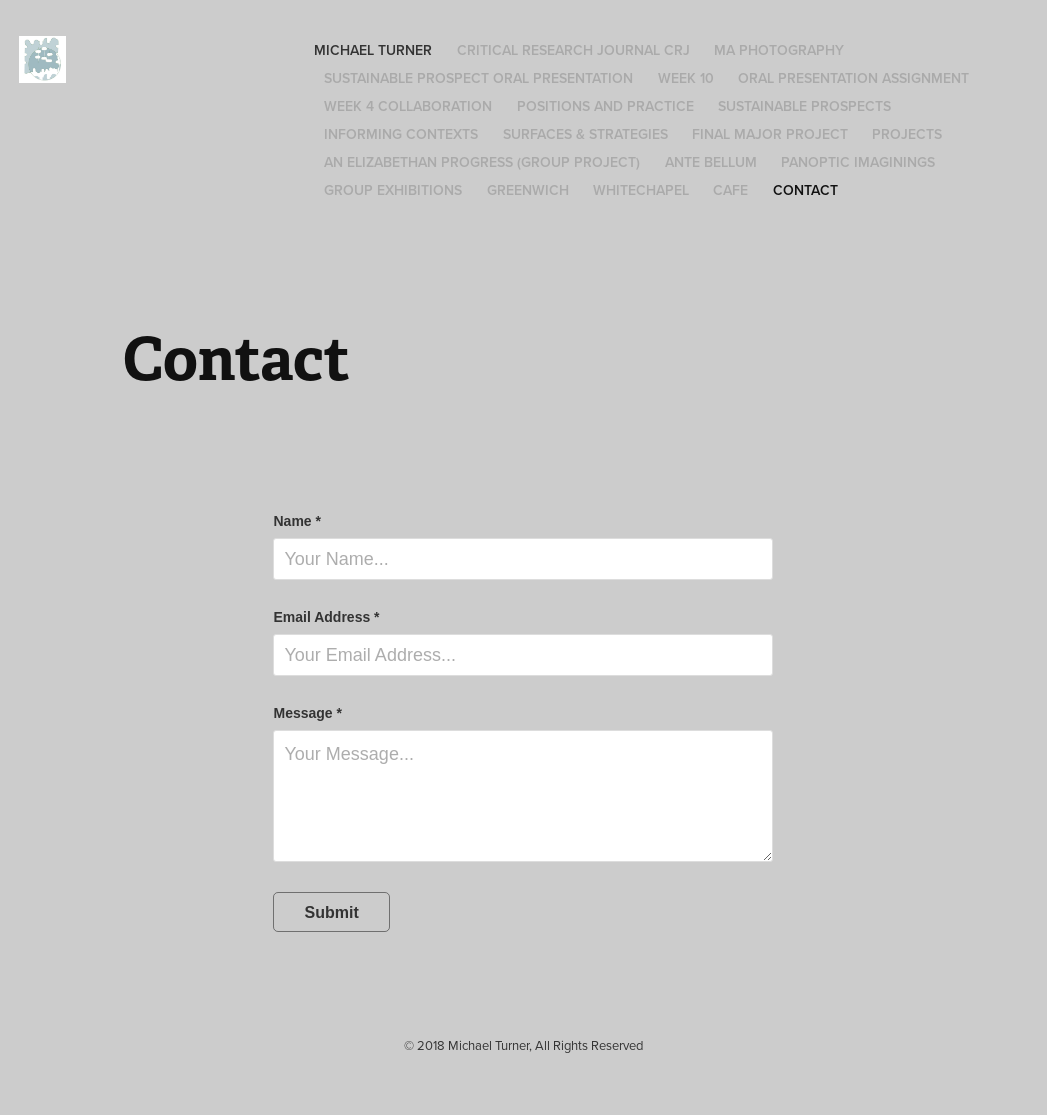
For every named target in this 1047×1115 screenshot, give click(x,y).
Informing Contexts (401, 134)
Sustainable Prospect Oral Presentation (478, 78)
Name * (296, 521)
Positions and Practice (605, 106)
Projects (907, 134)
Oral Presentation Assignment (853, 78)
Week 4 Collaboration (408, 106)
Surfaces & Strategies (585, 134)
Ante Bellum (711, 162)
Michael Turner (373, 50)
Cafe (730, 190)
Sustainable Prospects (804, 106)
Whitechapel (641, 190)
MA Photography (779, 50)
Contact (805, 190)
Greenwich (528, 190)
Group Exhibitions (393, 190)
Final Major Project (770, 134)
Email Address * (326, 617)
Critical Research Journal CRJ (573, 50)
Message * (307, 713)
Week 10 (686, 78)
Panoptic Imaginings (858, 162)
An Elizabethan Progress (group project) (482, 162)
